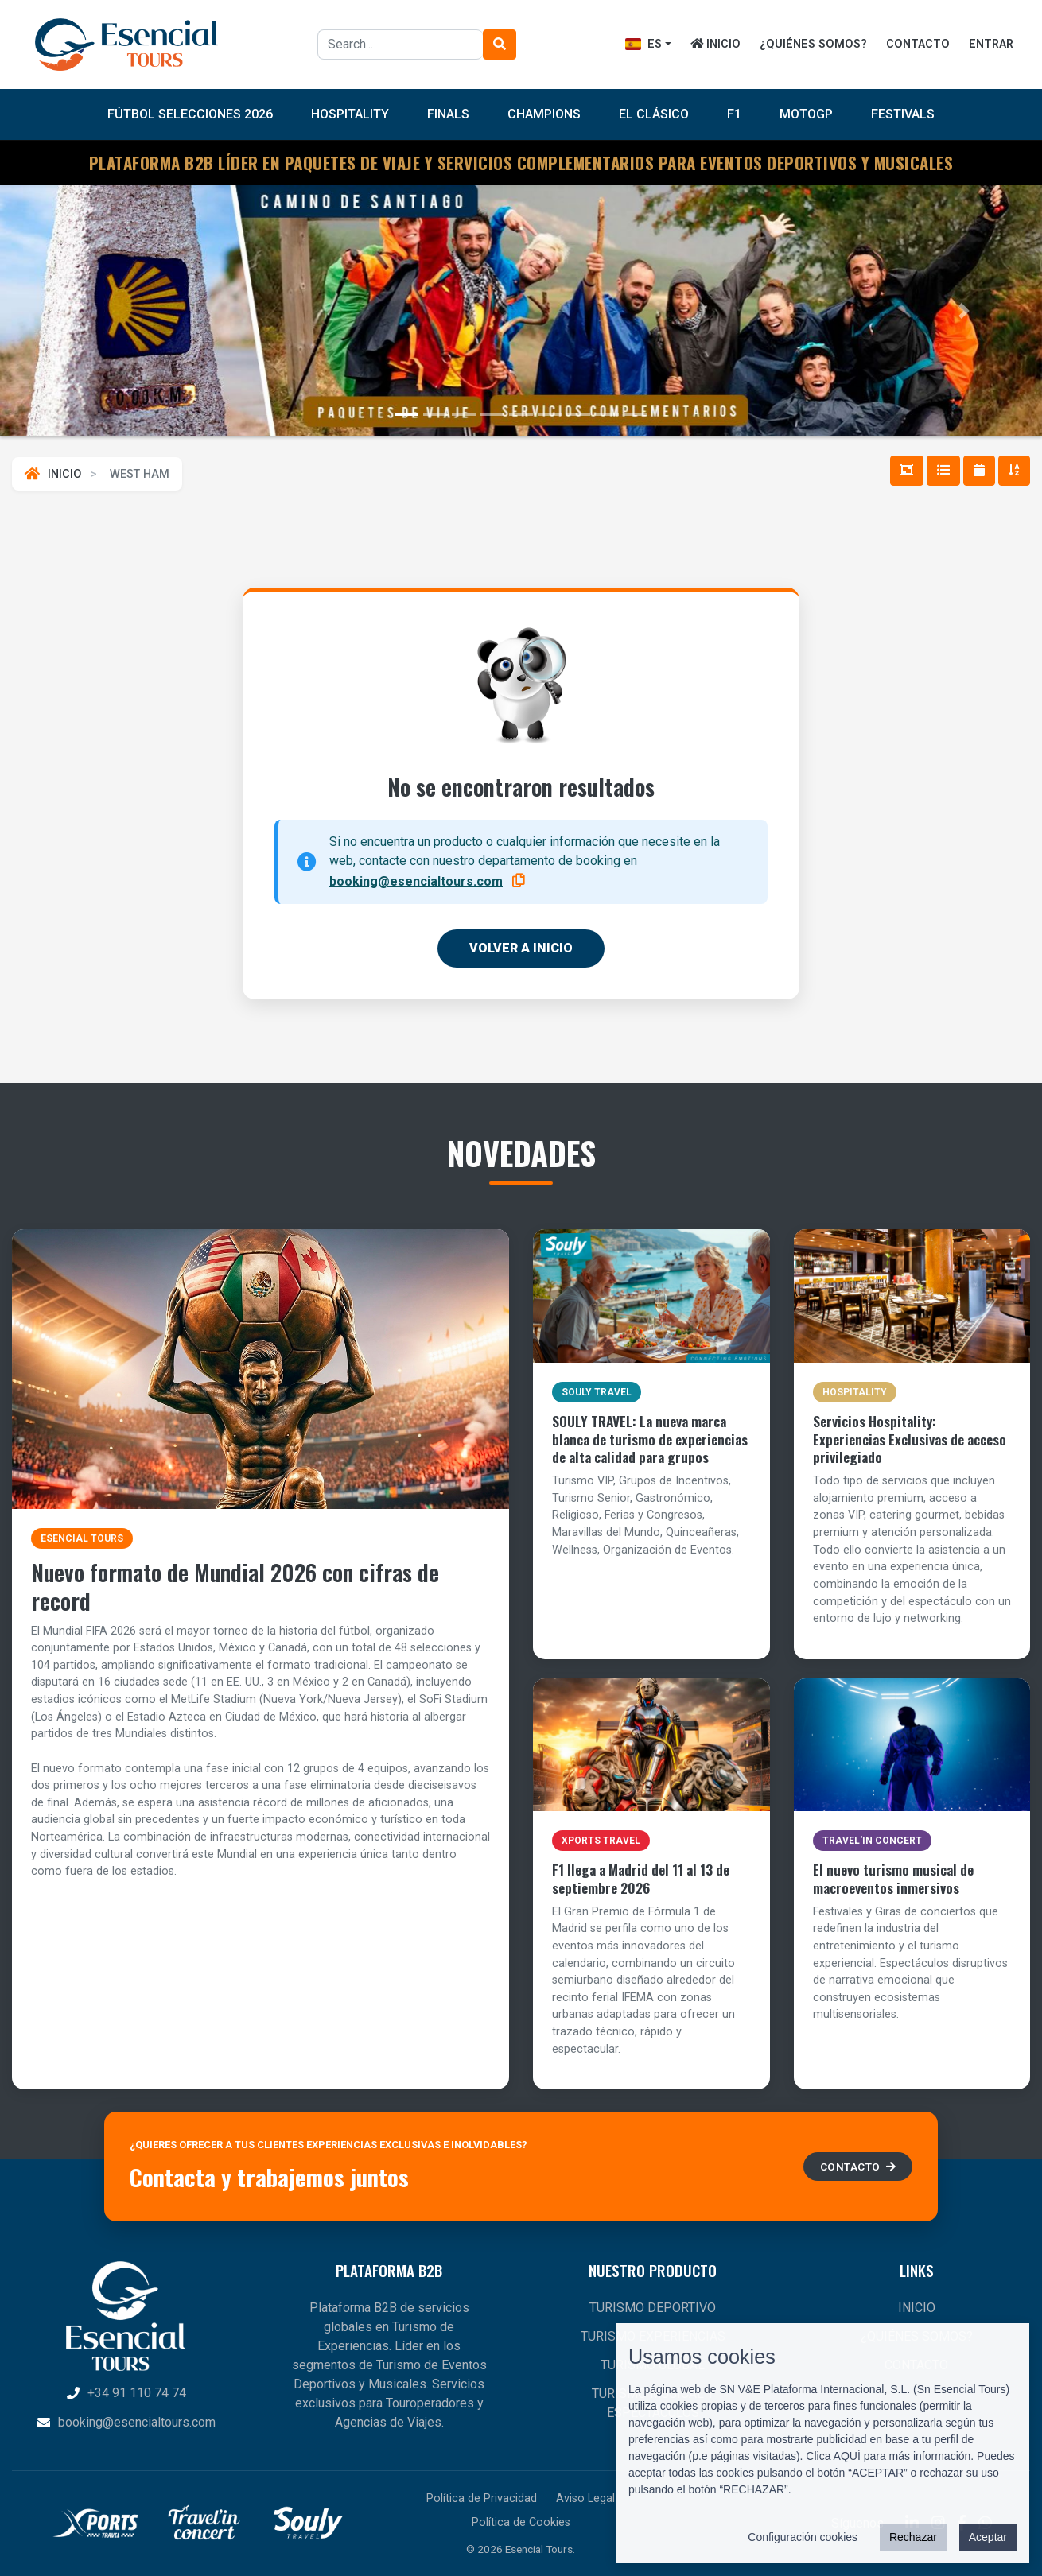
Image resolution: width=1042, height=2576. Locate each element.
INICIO (715, 44)
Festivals (903, 114)
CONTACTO (918, 44)
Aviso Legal (585, 2498)
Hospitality (350, 114)
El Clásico (654, 114)
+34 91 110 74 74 (125, 2392)
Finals (448, 114)
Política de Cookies (521, 2522)
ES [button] (643, 44)
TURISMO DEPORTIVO (652, 2307)
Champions (544, 114)
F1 (734, 114)
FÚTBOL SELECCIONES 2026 (190, 114)
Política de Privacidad (481, 2498)
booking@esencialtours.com (416, 881)
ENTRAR (991, 44)
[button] (78, 310)
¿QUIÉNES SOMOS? (813, 44)
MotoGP (806, 114)
